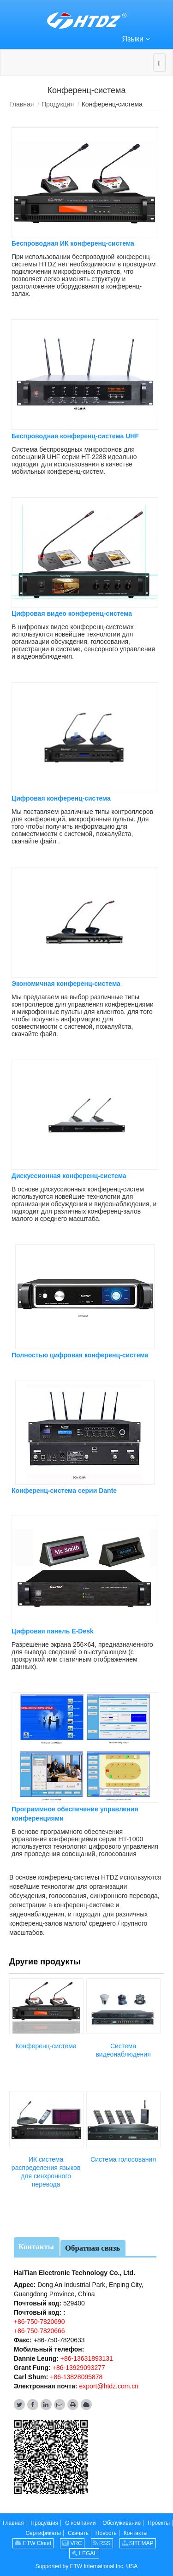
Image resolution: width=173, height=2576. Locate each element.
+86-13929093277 (78, 2366)
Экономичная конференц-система (66, 983)
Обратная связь (92, 2247)
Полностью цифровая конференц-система (80, 1354)
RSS (102, 2542)
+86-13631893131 (86, 2357)
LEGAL (84, 2552)
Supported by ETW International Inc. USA (86, 2565)
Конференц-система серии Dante (64, 1489)
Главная (21, 104)
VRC (72, 2542)
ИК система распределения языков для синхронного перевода (46, 2171)
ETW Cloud (33, 2542)
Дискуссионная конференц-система (69, 1175)
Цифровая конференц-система (61, 798)
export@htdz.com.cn (109, 2385)
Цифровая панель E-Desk (53, 1630)
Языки (136, 38)
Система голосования (123, 2158)
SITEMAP (138, 2542)
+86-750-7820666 (39, 2330)
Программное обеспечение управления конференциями (75, 1812)
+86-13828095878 (75, 2376)
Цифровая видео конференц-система (72, 613)
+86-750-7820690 (39, 2320)
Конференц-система (45, 2045)
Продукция (58, 104)
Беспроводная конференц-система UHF (75, 435)
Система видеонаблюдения (122, 2049)
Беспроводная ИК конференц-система (73, 243)
